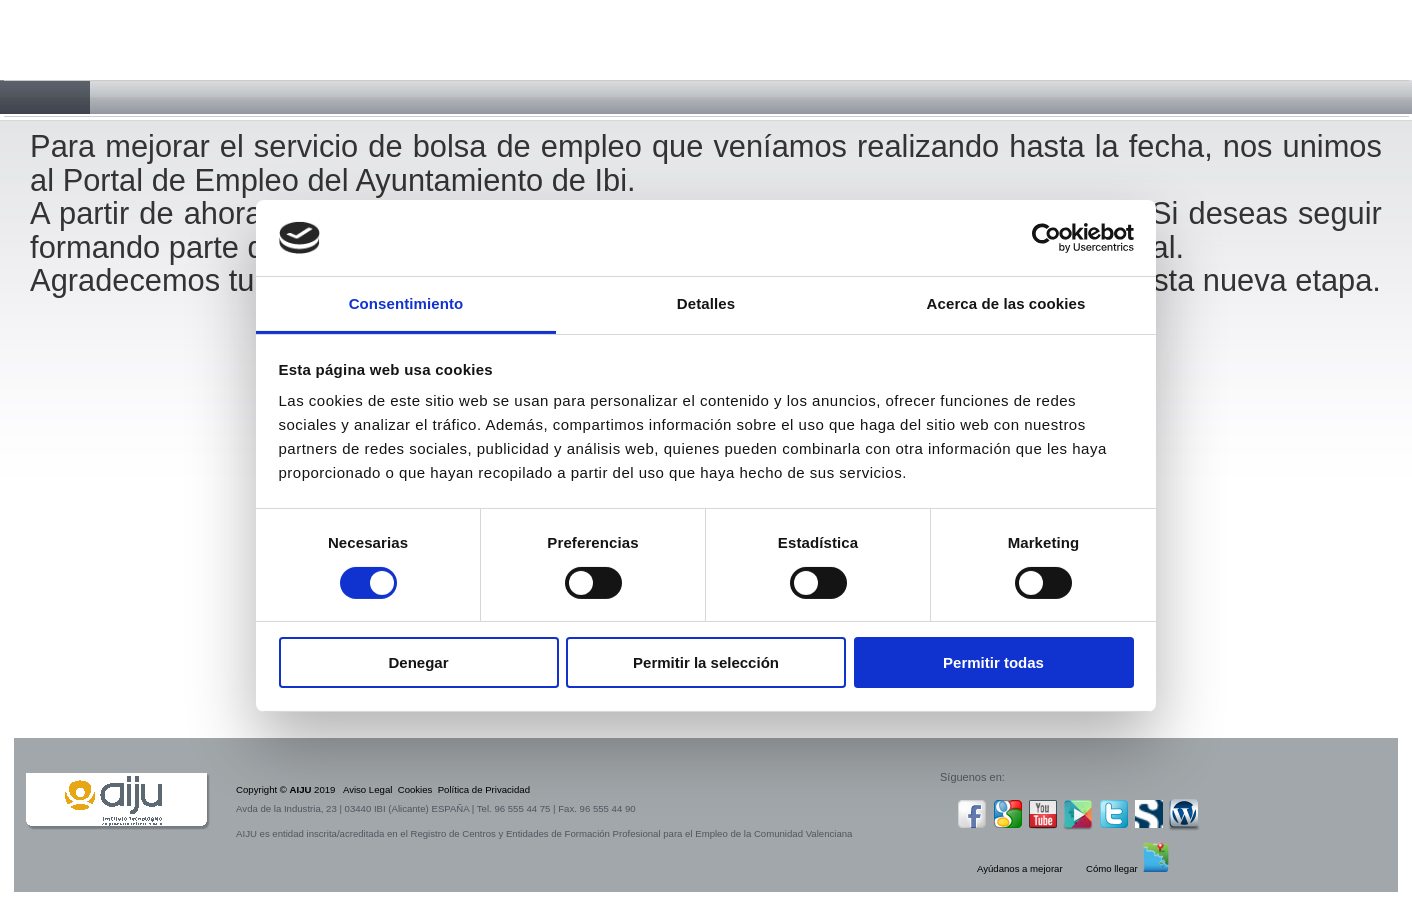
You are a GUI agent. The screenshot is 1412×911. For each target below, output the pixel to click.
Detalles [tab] (706, 303)
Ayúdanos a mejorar (1020, 868)
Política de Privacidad (484, 789)
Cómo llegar (1112, 868)
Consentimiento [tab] (406, 303)
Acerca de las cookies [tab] (1006, 303)
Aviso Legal (367, 789)
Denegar (418, 662)
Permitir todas (993, 662)
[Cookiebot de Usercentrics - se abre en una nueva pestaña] (1046, 238)
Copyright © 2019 (289, 789)
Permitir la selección (706, 662)
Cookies (415, 789)
